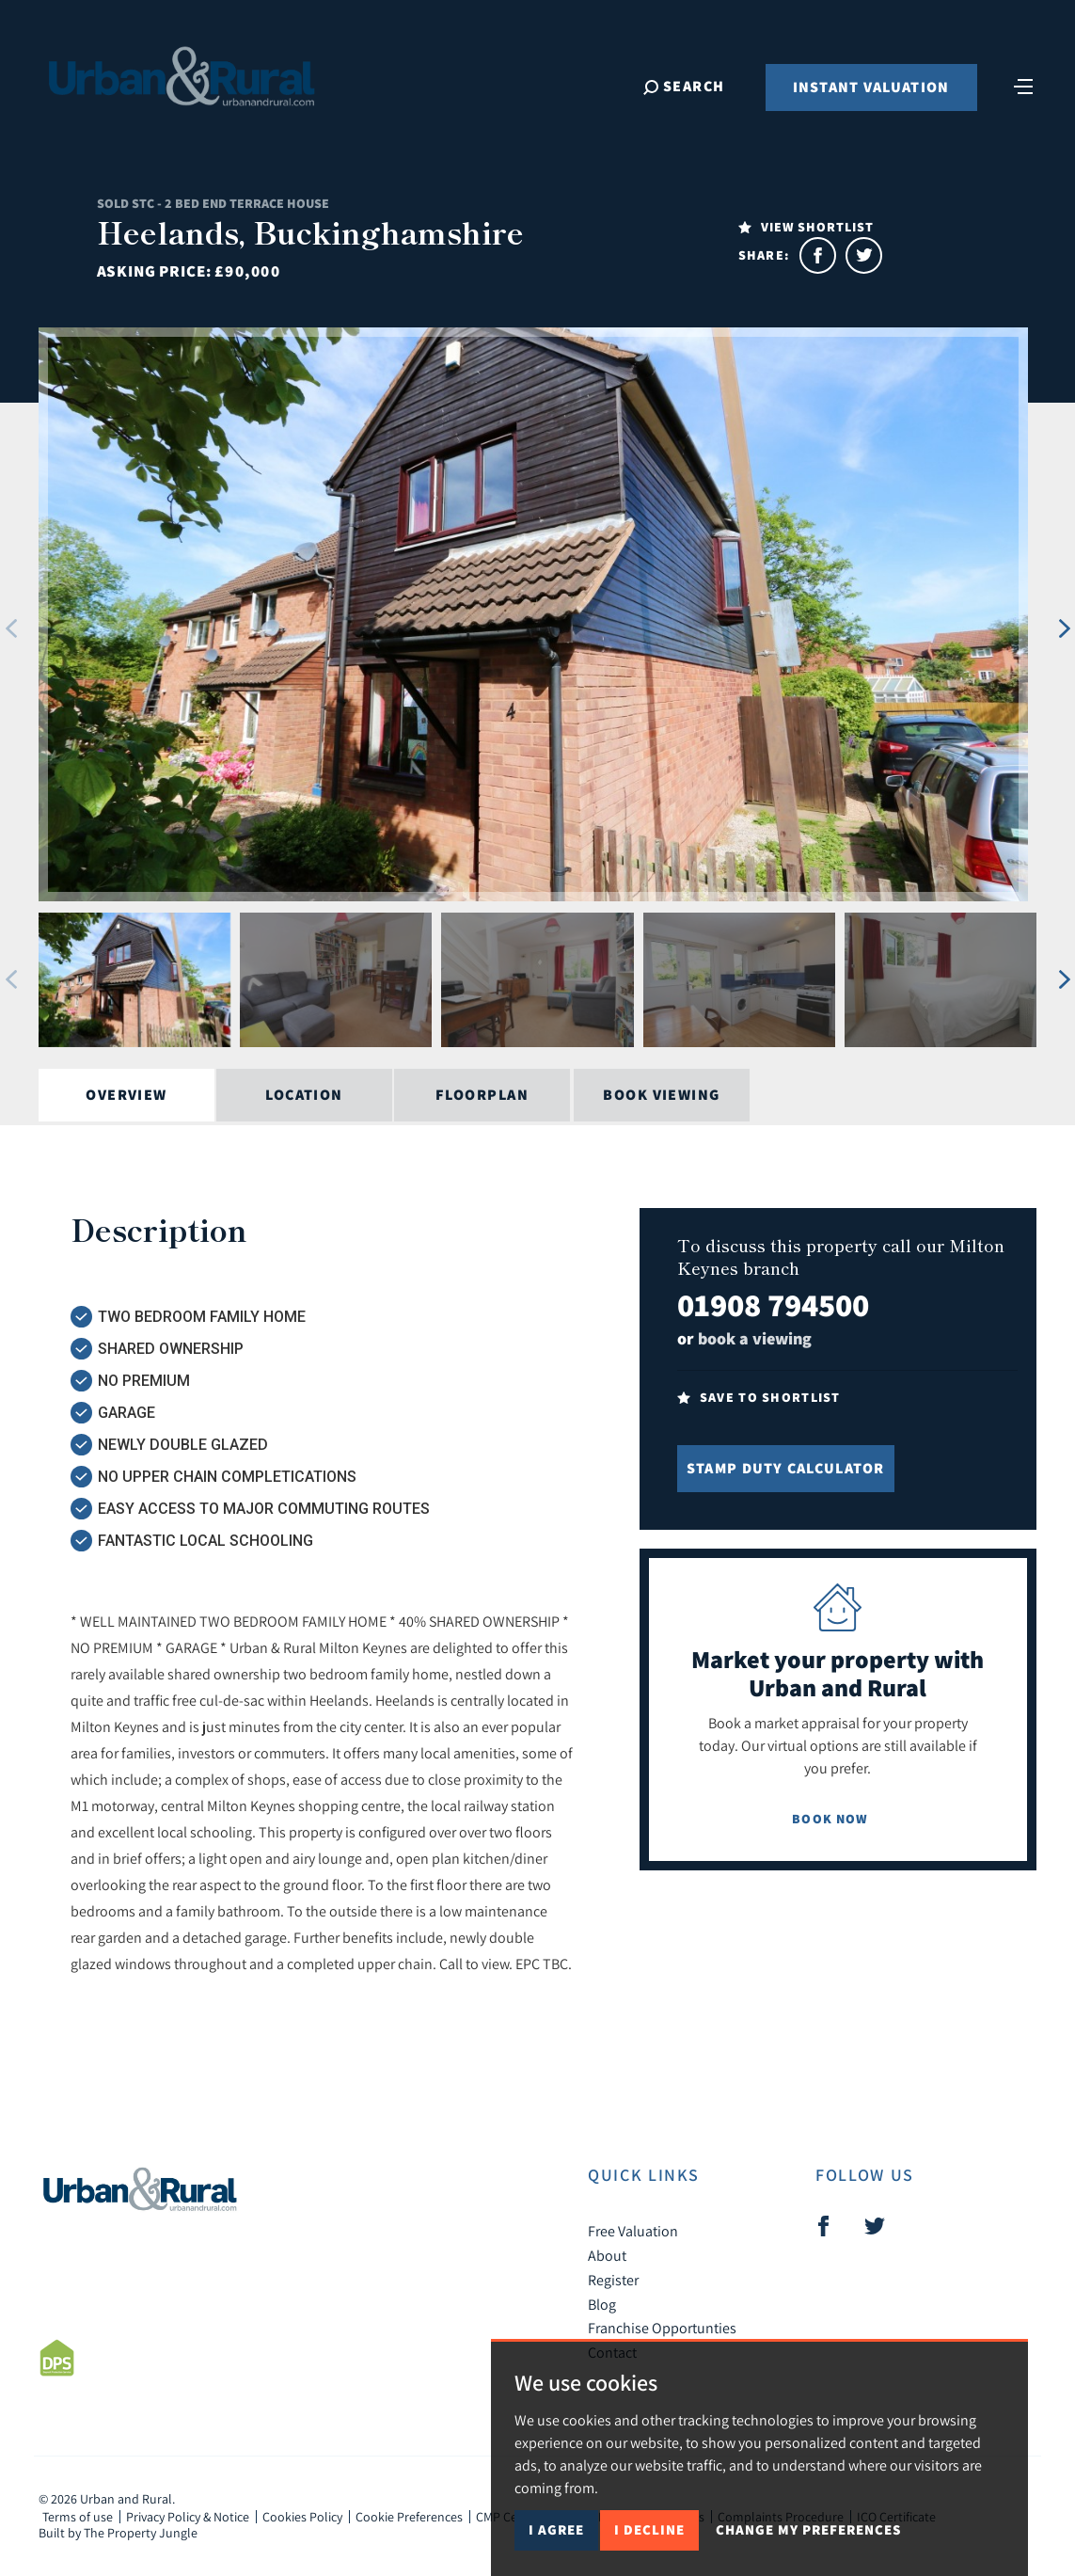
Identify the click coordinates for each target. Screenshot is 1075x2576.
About (607, 2255)
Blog (602, 2304)
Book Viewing (661, 1095)
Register (613, 2279)
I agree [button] (556, 2529)
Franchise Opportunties (662, 2327)
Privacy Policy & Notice (187, 2516)
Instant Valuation (871, 87)
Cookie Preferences (409, 2516)
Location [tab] (304, 1095)
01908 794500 (773, 1304)
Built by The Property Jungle (118, 2532)
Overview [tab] (126, 1095)
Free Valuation (633, 2230)
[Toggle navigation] (1023, 84)
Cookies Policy (302, 2516)
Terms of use (77, 2516)
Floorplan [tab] (482, 1095)
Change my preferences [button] (808, 2529)
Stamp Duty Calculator (786, 1468)
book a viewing (755, 1338)
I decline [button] (649, 2529)
